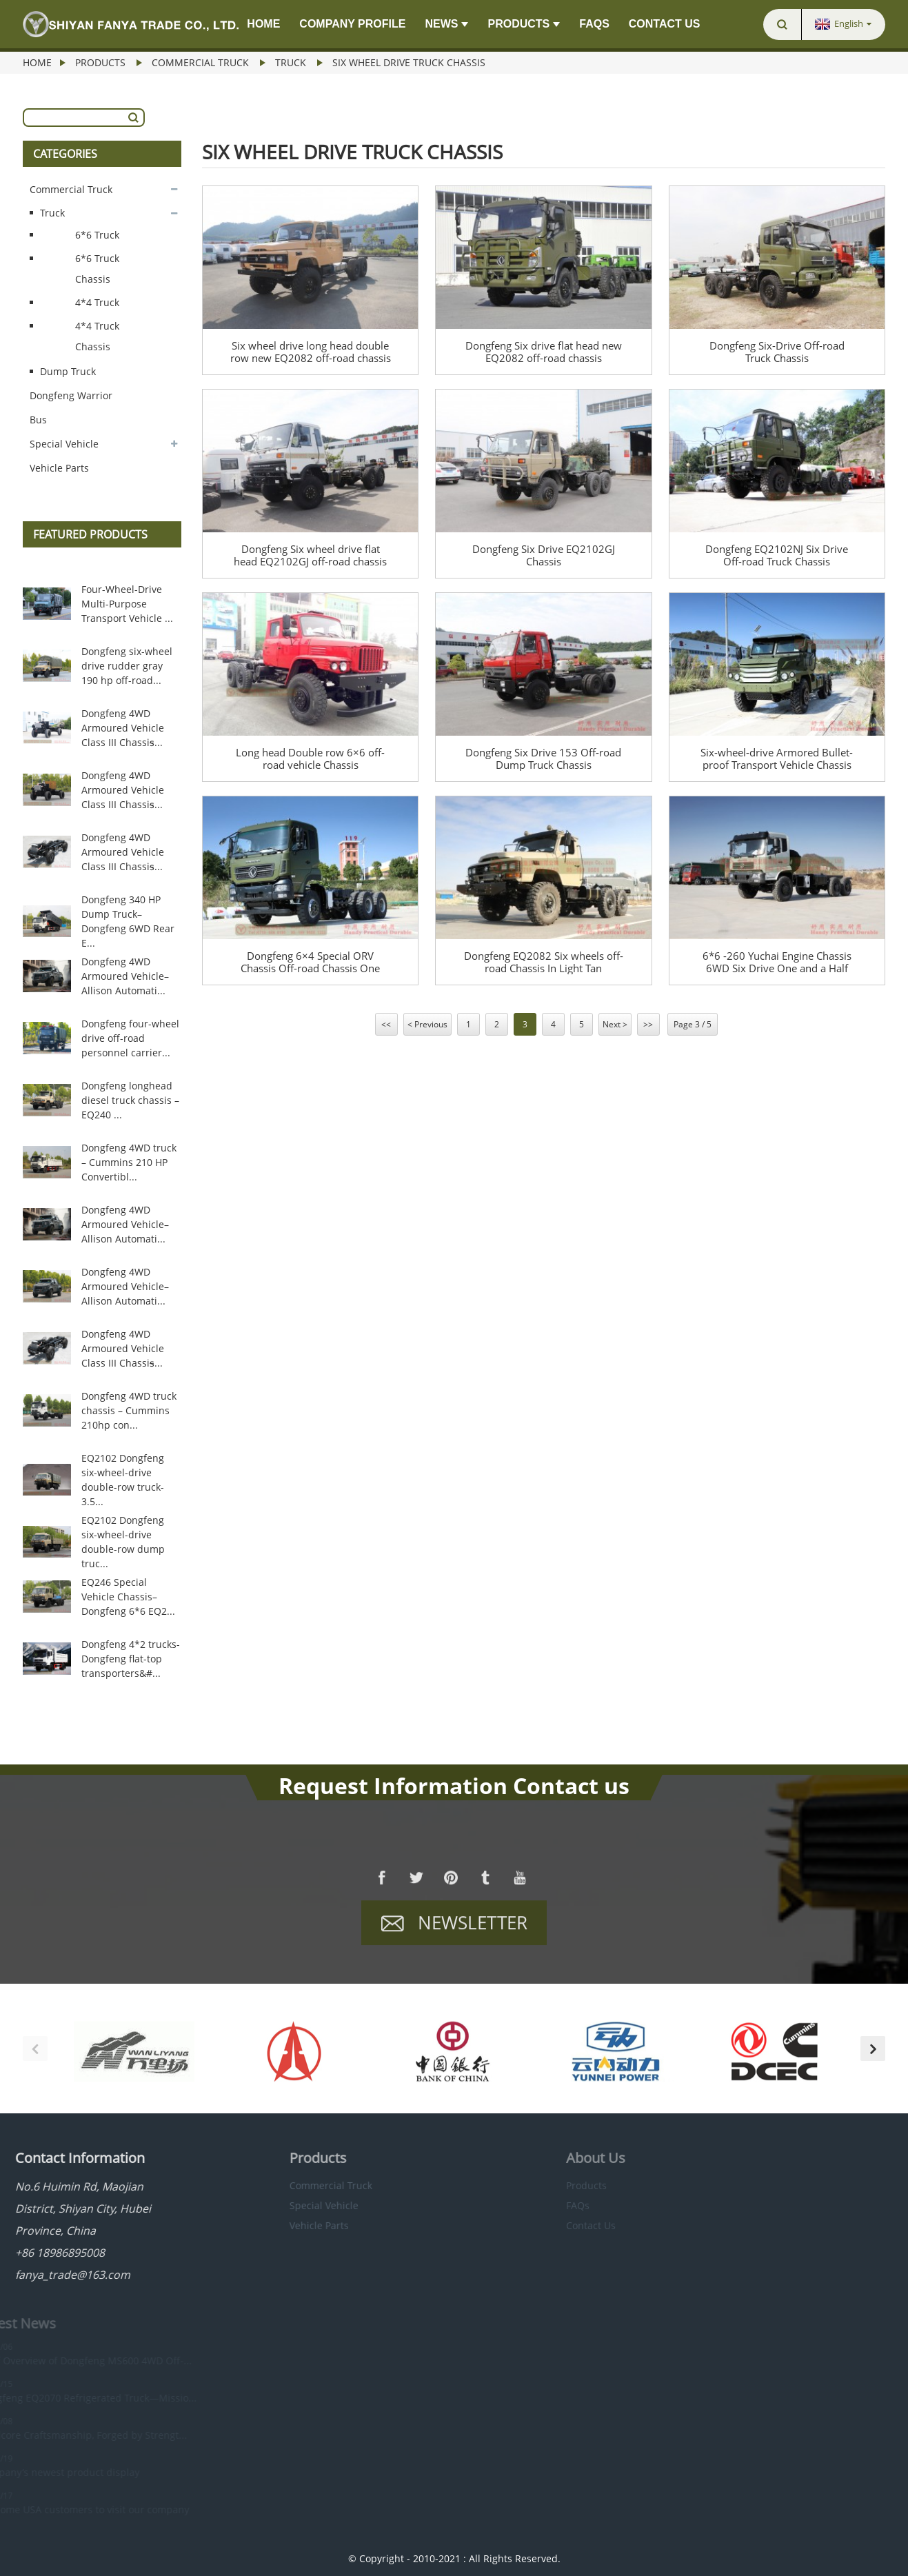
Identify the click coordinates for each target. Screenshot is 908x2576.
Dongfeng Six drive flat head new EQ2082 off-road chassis (543, 351)
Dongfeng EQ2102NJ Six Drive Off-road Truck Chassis (776, 555)
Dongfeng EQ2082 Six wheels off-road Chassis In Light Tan (543, 961)
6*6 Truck (97, 234)
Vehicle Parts (59, 467)
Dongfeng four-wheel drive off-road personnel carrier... (130, 1038)
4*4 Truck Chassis (97, 336)
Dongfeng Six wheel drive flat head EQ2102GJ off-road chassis (310, 555)
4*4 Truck (97, 302)
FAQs (594, 24)
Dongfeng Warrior (71, 395)
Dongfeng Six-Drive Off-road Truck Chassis (777, 351)
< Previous (427, 1024)
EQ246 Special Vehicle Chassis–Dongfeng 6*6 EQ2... (128, 1597)
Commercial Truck (200, 62)
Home (263, 24)
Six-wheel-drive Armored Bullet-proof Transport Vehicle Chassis (776, 758)
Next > (615, 1024)
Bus (38, 419)
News (446, 24)
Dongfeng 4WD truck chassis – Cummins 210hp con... (128, 1410)
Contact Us (664, 24)
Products (523, 24)
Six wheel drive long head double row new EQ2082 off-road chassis (310, 351)
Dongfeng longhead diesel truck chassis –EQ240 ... (130, 1100)
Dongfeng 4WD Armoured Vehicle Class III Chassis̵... (122, 728)
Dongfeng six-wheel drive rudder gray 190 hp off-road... (126, 666)
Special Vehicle (64, 443)
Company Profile (352, 24)
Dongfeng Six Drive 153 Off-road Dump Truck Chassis (543, 758)
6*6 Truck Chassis (97, 268)
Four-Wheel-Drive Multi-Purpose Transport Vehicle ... (127, 604)
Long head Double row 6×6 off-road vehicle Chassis (310, 758)
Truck (290, 62)
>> (648, 1024)
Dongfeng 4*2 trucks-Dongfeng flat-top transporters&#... (130, 1659)
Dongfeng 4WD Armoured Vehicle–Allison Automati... (125, 976)
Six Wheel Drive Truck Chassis (408, 62)
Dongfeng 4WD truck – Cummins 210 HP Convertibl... (128, 1162)
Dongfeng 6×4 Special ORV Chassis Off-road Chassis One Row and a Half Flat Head (310, 961)
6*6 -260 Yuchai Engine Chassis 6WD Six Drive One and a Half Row (777, 961)
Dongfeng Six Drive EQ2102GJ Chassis (543, 555)
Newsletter (472, 1931)
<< (386, 1024)
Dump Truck (68, 371)
